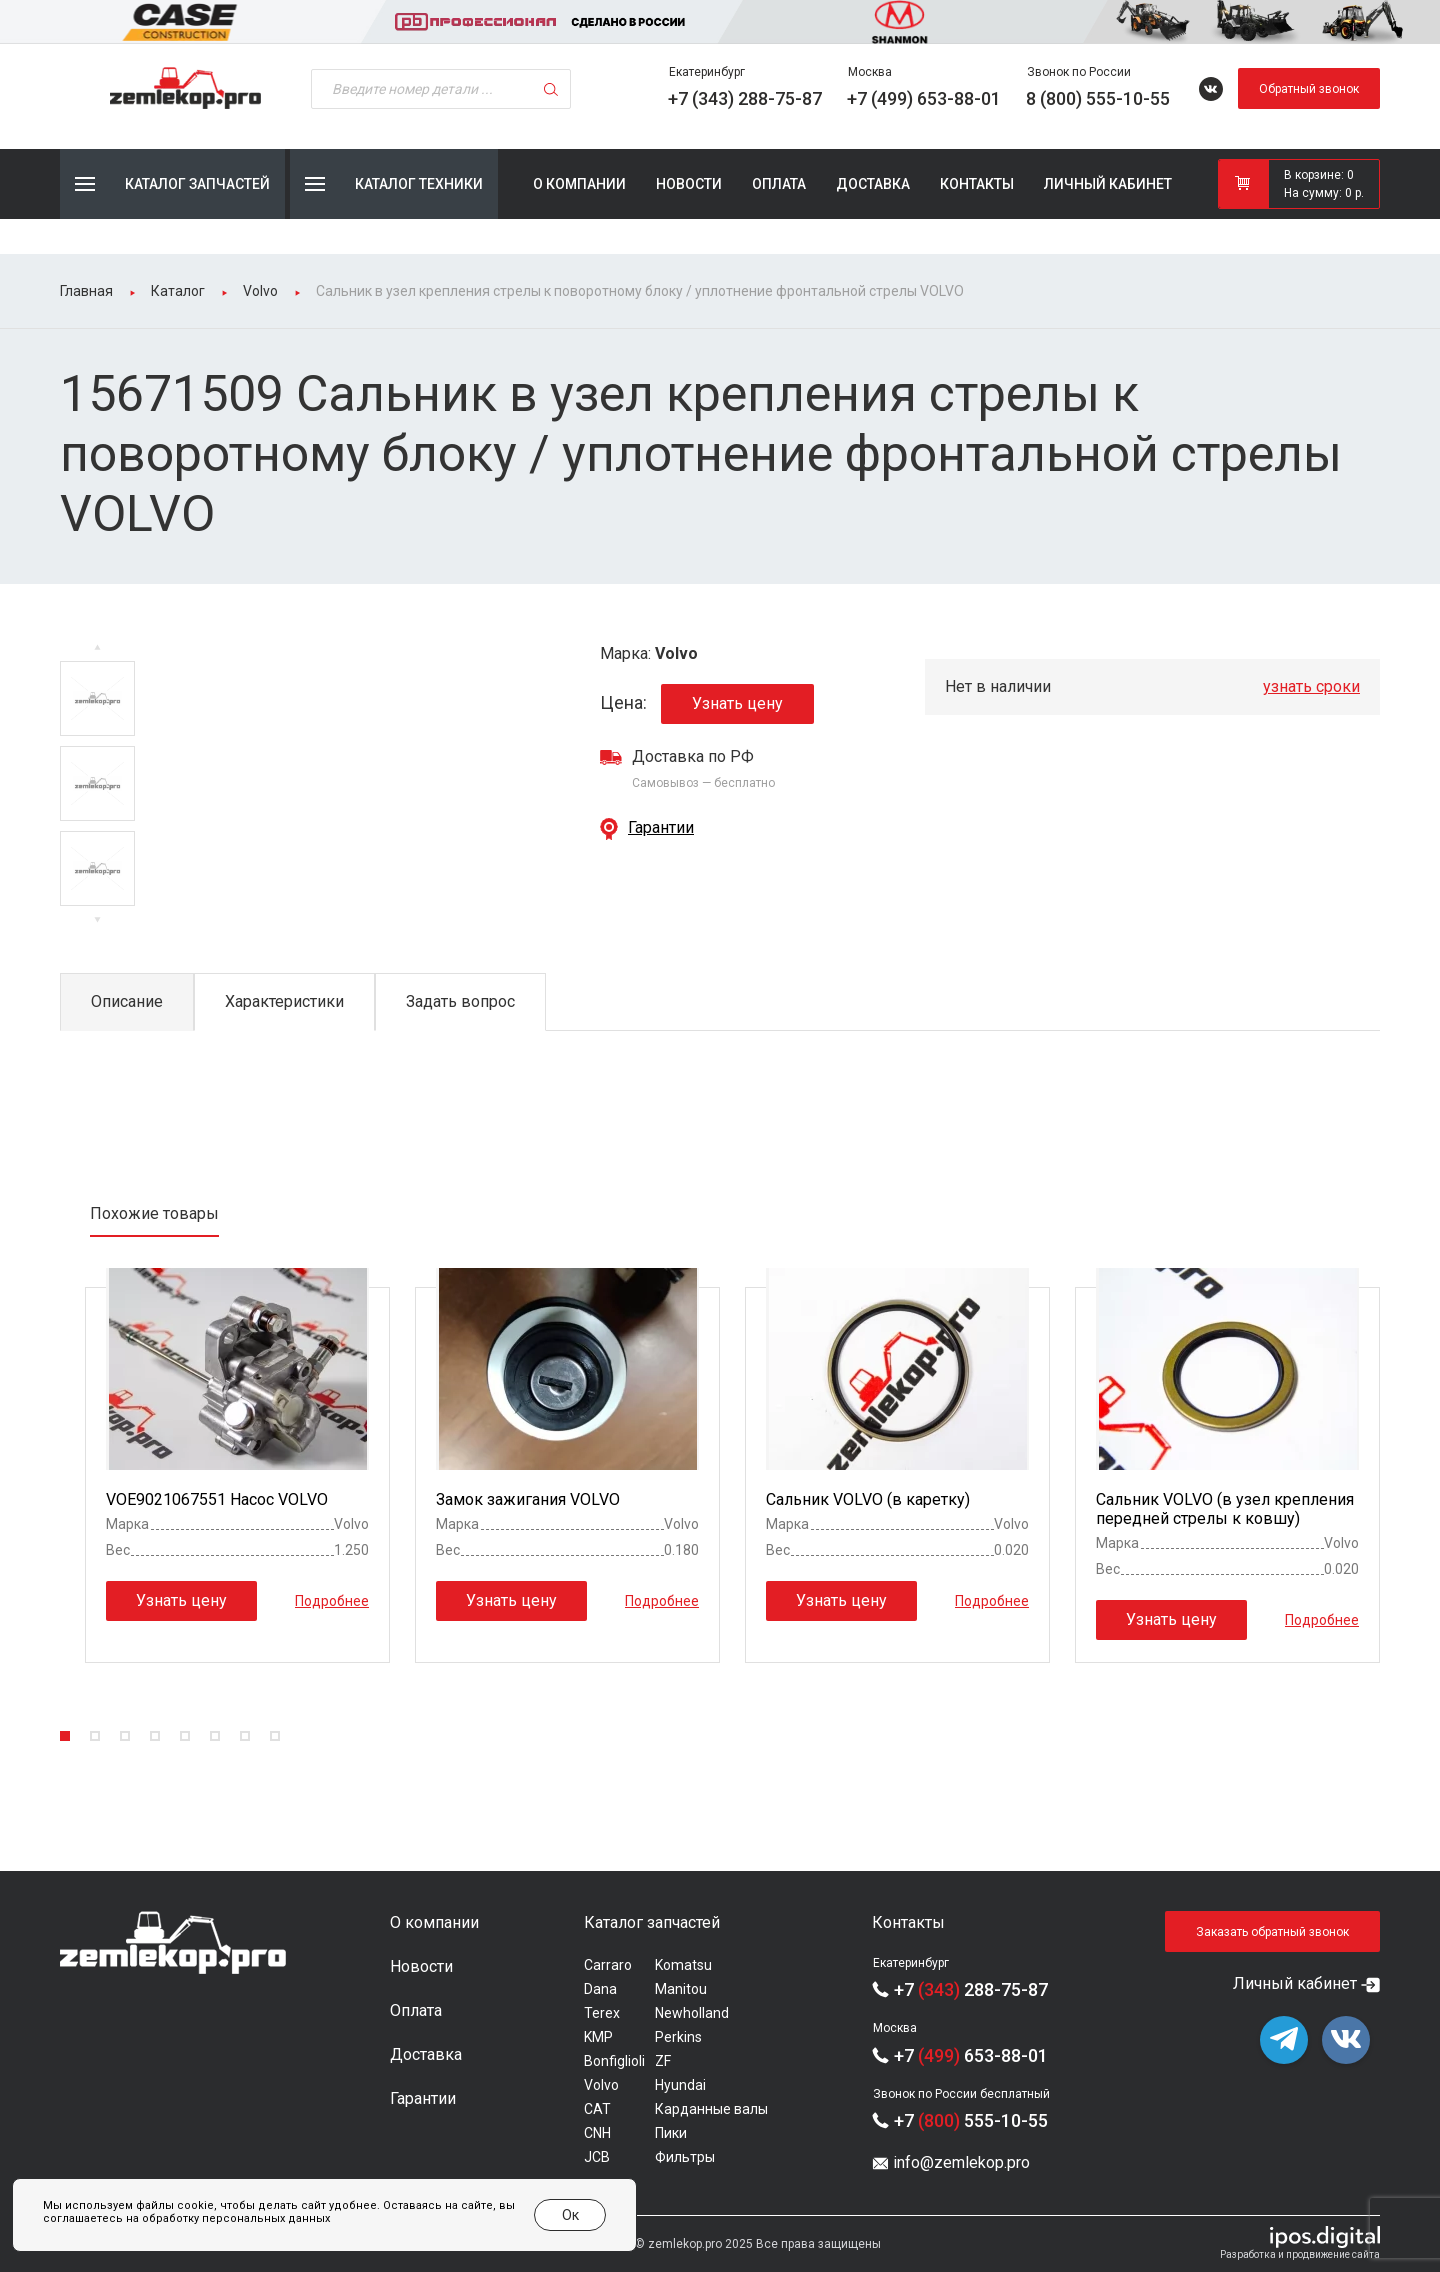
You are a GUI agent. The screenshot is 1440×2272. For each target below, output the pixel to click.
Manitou (681, 1989)
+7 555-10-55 (971, 2120)
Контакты (977, 184)
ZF (663, 2061)
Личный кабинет (1108, 184)
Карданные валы (711, 2109)
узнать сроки (1311, 686)
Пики (671, 2133)
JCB (597, 2157)
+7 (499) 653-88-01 (924, 98)
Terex (602, 2013)
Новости (689, 184)
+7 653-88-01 (971, 2055)
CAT (597, 2109)
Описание (127, 1001)
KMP (598, 2037)
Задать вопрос (460, 1001)
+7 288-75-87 (971, 1989)
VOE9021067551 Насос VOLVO (217, 1499)
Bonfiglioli (614, 2061)
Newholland (692, 2013)
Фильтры (685, 2157)
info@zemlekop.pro (961, 2162)
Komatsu (683, 1965)
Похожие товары (154, 1213)
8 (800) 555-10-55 (1098, 98)
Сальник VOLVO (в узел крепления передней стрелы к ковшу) (1225, 1509)
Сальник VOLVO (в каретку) (868, 1499)
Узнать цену (737, 703)
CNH (597, 2133)
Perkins (678, 2037)
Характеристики (284, 1001)
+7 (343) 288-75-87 (745, 98)
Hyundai (680, 2085)
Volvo (601, 2085)
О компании (579, 184)
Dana (600, 1989)
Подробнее (332, 1600)
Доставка (873, 184)
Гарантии (661, 827)
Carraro (608, 1965)
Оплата (779, 184)
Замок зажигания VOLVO (528, 1499)
